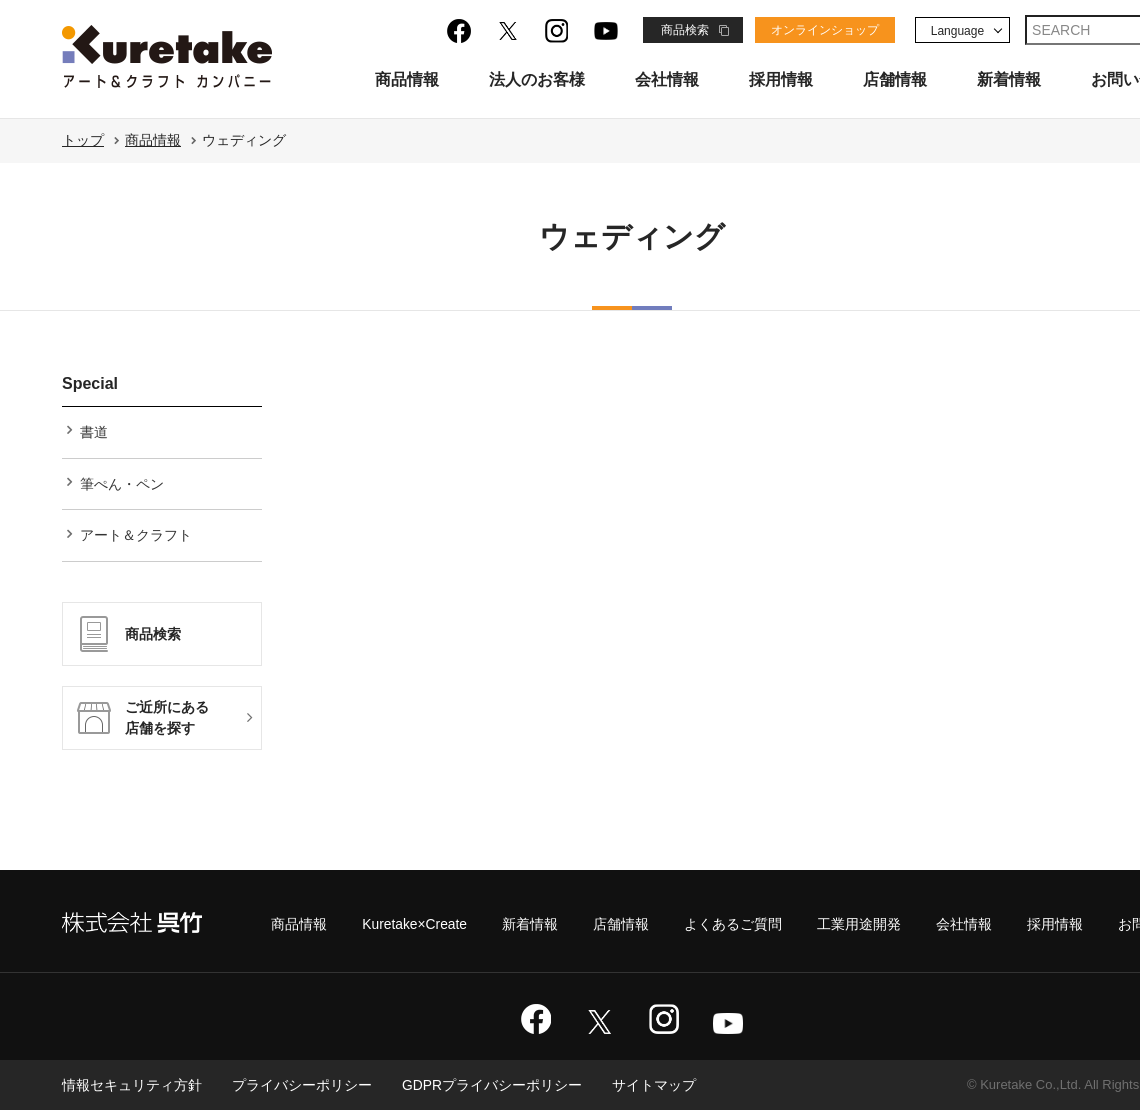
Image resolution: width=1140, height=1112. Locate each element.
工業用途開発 (859, 926)
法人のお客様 (537, 80)
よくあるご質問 (733, 926)
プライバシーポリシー (302, 1087)
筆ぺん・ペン (122, 484)
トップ (83, 140)
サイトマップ (654, 1087)
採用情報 (781, 80)
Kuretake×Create (414, 926)
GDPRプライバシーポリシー (492, 1087)
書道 (94, 432)
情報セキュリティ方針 (132, 1087)
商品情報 (407, 80)
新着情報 (1009, 80)
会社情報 (667, 80)
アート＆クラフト (136, 536)
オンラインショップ (825, 30)
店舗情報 (895, 80)
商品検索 (685, 30)
